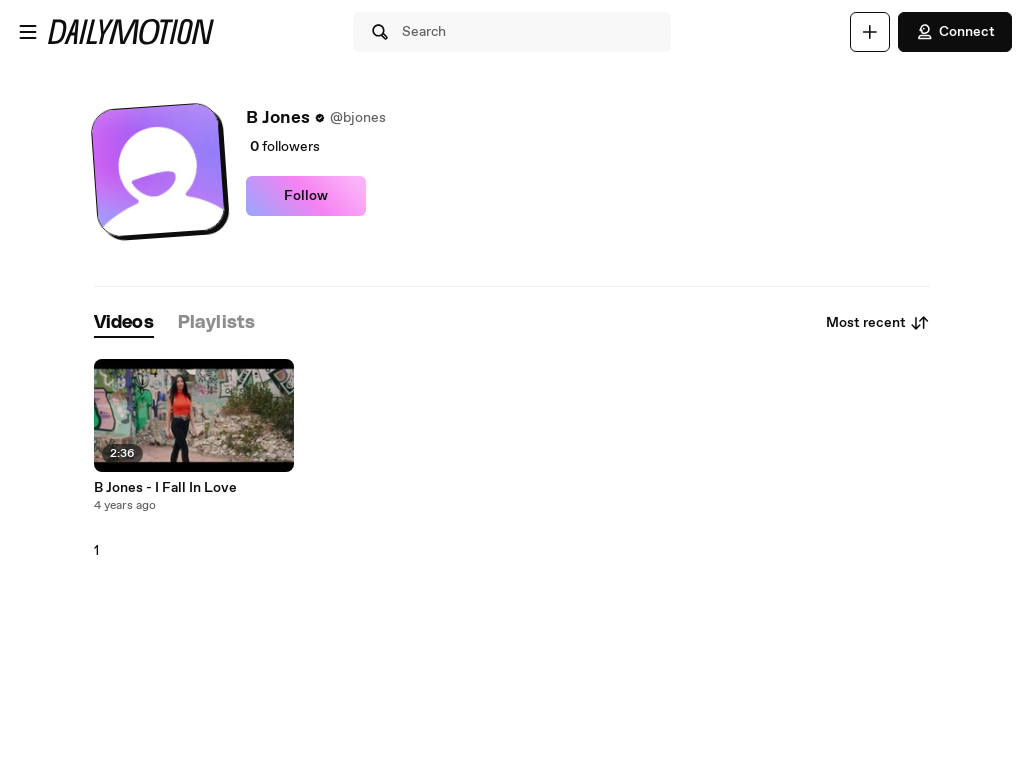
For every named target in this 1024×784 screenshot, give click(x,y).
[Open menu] (28, 32)
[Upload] (870, 32)
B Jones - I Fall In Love (165, 488)
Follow (306, 196)
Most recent (878, 323)
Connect (955, 32)
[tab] (124, 323)
